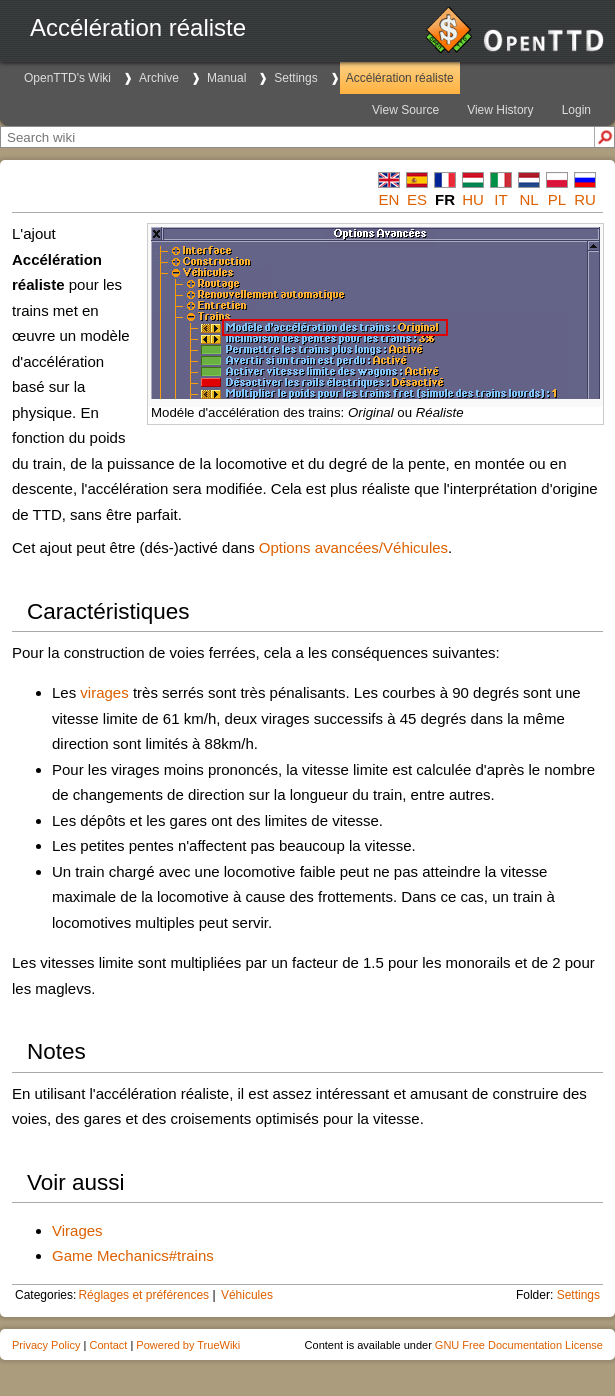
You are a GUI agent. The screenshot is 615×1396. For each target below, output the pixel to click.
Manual (226, 78)
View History (500, 110)
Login (576, 110)
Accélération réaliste (400, 78)
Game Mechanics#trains (133, 1255)
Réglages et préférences (143, 1295)
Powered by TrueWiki (188, 1345)
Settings (295, 78)
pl (557, 199)
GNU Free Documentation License (519, 1345)
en (389, 199)
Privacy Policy (46, 1345)
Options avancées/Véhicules (353, 547)
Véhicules (247, 1295)
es (417, 199)
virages (104, 692)
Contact (108, 1345)
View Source (405, 110)
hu (473, 199)
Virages (77, 1230)
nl (528, 199)
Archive (159, 78)
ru (585, 199)
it (500, 199)
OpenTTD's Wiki (67, 78)
